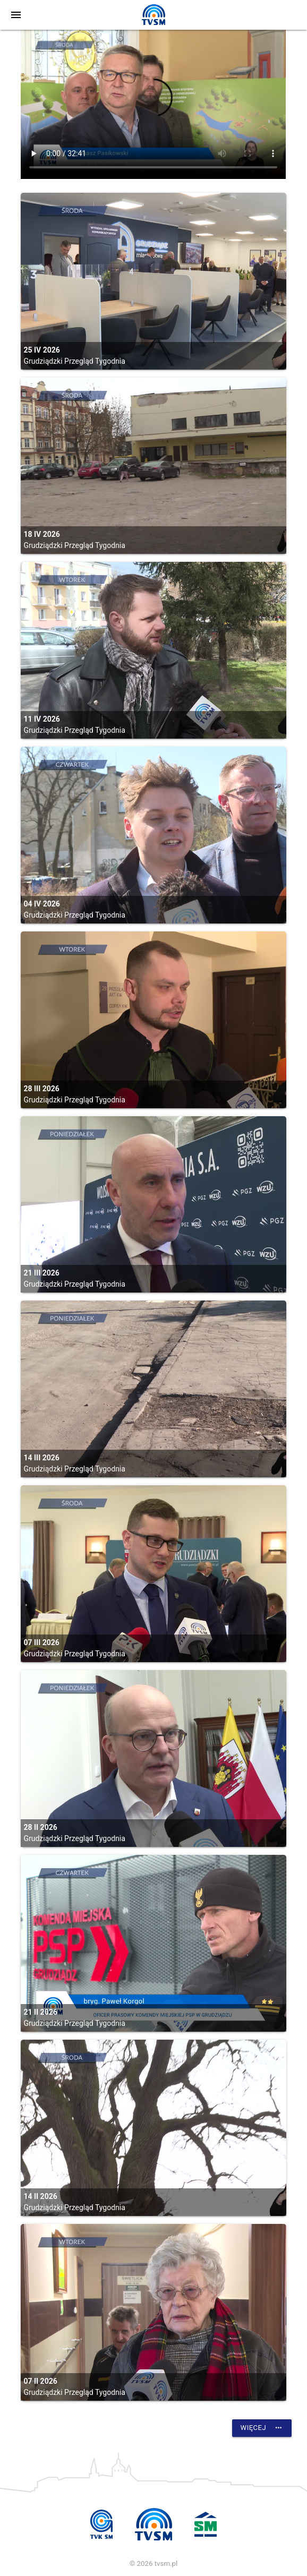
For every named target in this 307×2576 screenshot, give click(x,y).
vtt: (153, 104)
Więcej (262, 2427)
